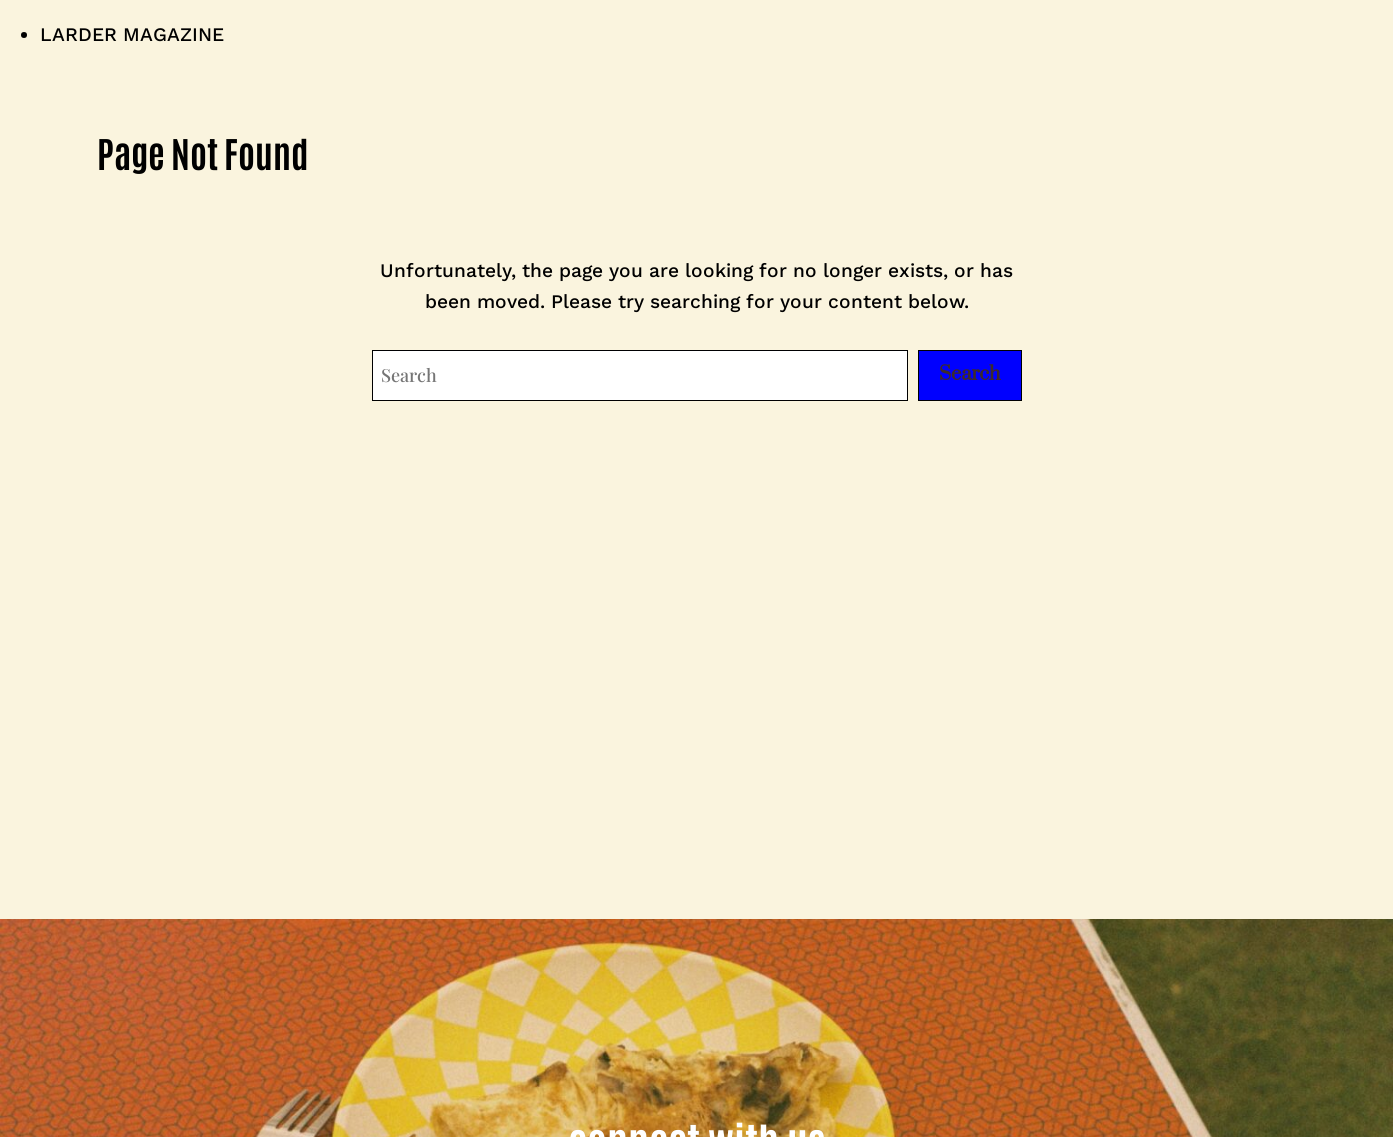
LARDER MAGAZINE (132, 34)
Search (970, 374)
